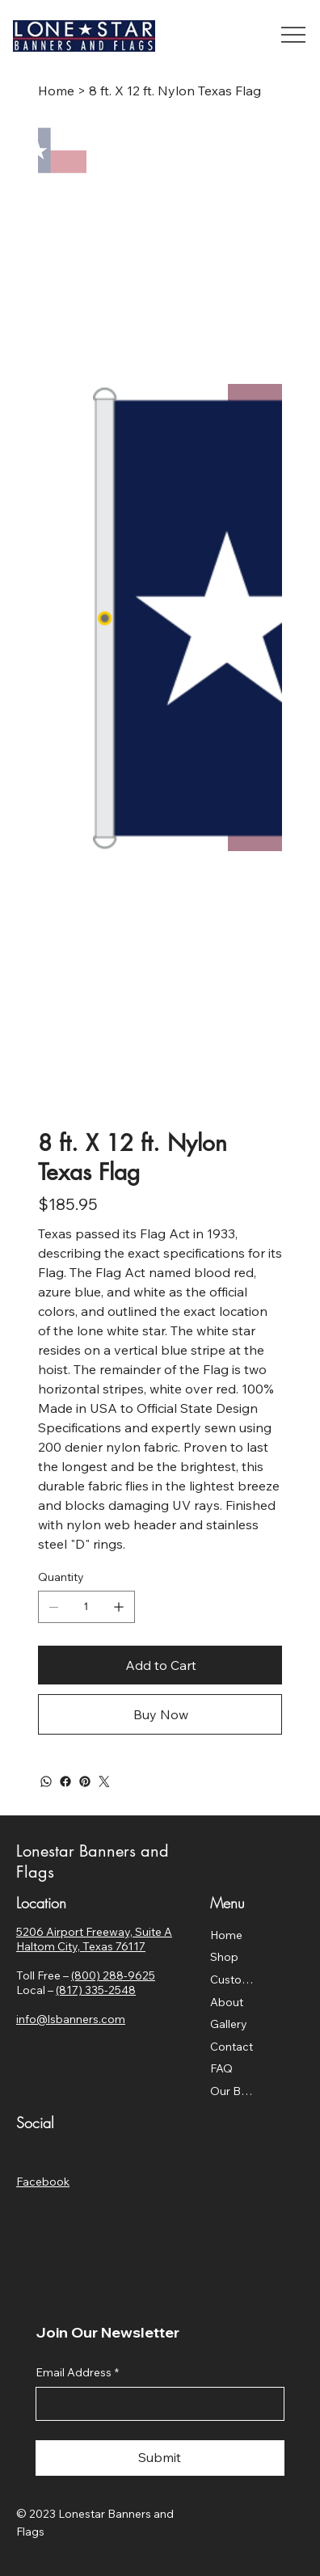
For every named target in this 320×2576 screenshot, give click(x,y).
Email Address (77, 2373)
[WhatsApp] (46, 1781)
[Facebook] (65, 1781)
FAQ (221, 2068)
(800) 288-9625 (113, 1975)
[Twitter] (104, 1781)
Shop (224, 1957)
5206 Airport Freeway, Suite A (94, 1932)
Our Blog (232, 2091)
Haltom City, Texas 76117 (80, 1946)
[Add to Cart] (160, 1665)
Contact (231, 2046)
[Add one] (119, 1607)
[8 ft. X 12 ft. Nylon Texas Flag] (175, 90)
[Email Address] (155, 2404)
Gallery (228, 2024)
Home (226, 1935)
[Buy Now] (160, 1714)
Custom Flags (232, 1979)
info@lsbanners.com (70, 2019)
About (226, 2002)
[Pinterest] (85, 1781)
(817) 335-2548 (96, 1990)
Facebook (42, 2181)
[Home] (56, 90)
